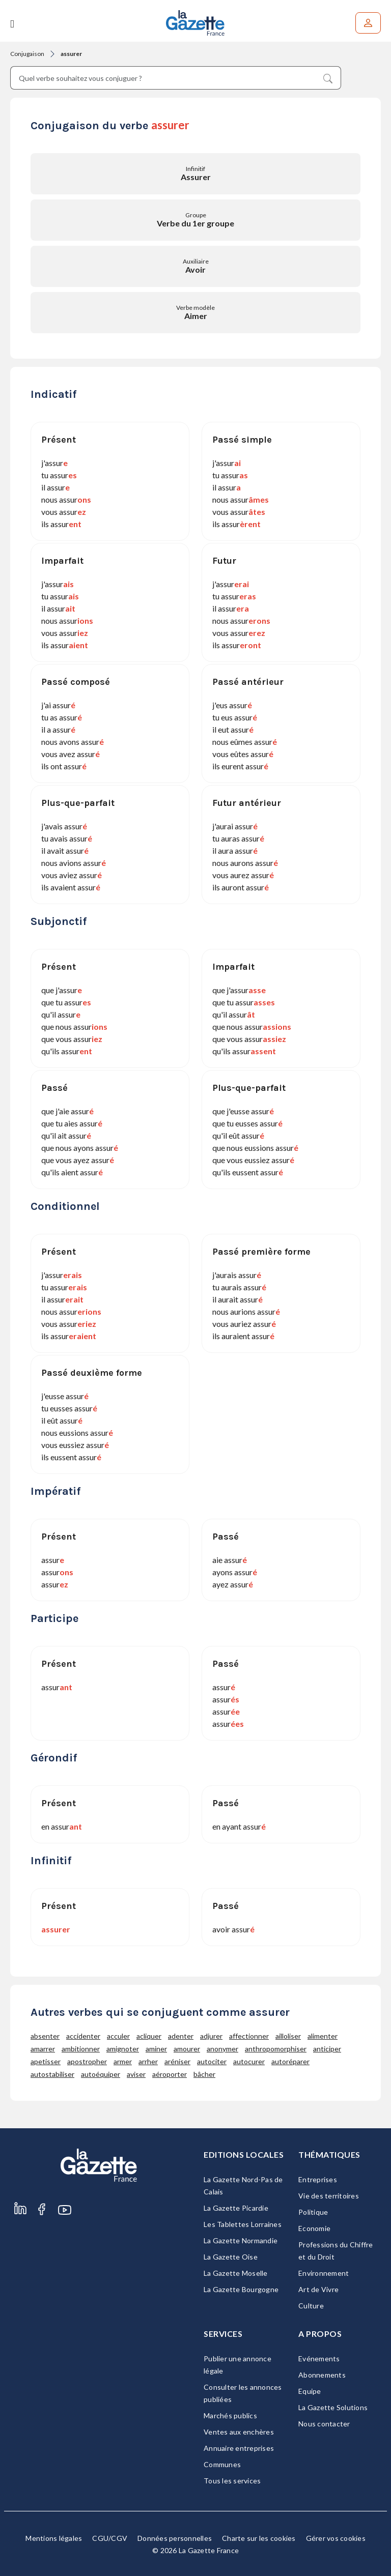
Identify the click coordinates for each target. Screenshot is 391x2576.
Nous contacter (324, 2423)
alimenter (323, 2036)
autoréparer (290, 2061)
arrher (148, 2061)
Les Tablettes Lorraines (243, 2224)
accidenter (83, 2036)
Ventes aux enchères (239, 2431)
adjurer (211, 2036)
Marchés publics (230, 2415)
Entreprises (317, 2179)
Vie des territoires (328, 2195)
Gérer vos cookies (336, 2538)
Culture (311, 2305)
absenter (45, 2036)
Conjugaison (27, 53)
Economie (314, 2228)
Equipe (309, 2391)
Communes (222, 2464)
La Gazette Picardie (236, 2208)
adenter (180, 2036)
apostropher (87, 2061)
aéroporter (169, 2074)
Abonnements (322, 2374)
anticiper (327, 2048)
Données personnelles (174, 2538)
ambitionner (81, 2048)
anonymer (222, 2048)
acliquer (148, 2036)
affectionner (249, 2036)
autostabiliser (52, 2074)
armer (123, 2061)
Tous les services (232, 2480)
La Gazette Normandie (240, 2240)
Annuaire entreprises (239, 2448)
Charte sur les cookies (259, 2538)
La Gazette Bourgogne (241, 2289)
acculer (118, 2036)
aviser (136, 2074)
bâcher (204, 2074)
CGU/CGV (109, 2538)
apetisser (46, 2061)
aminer (156, 2048)
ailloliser (288, 2036)
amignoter (122, 2048)
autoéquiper (100, 2074)
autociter (212, 2061)
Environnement (323, 2273)
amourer (187, 2048)
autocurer (249, 2061)
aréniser (177, 2061)
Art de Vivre (318, 2289)
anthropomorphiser (275, 2048)
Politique (313, 2212)
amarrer (43, 2048)
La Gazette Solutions (333, 2407)
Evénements (319, 2358)
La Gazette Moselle (236, 2273)
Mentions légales (53, 2538)
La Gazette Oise (231, 2256)
